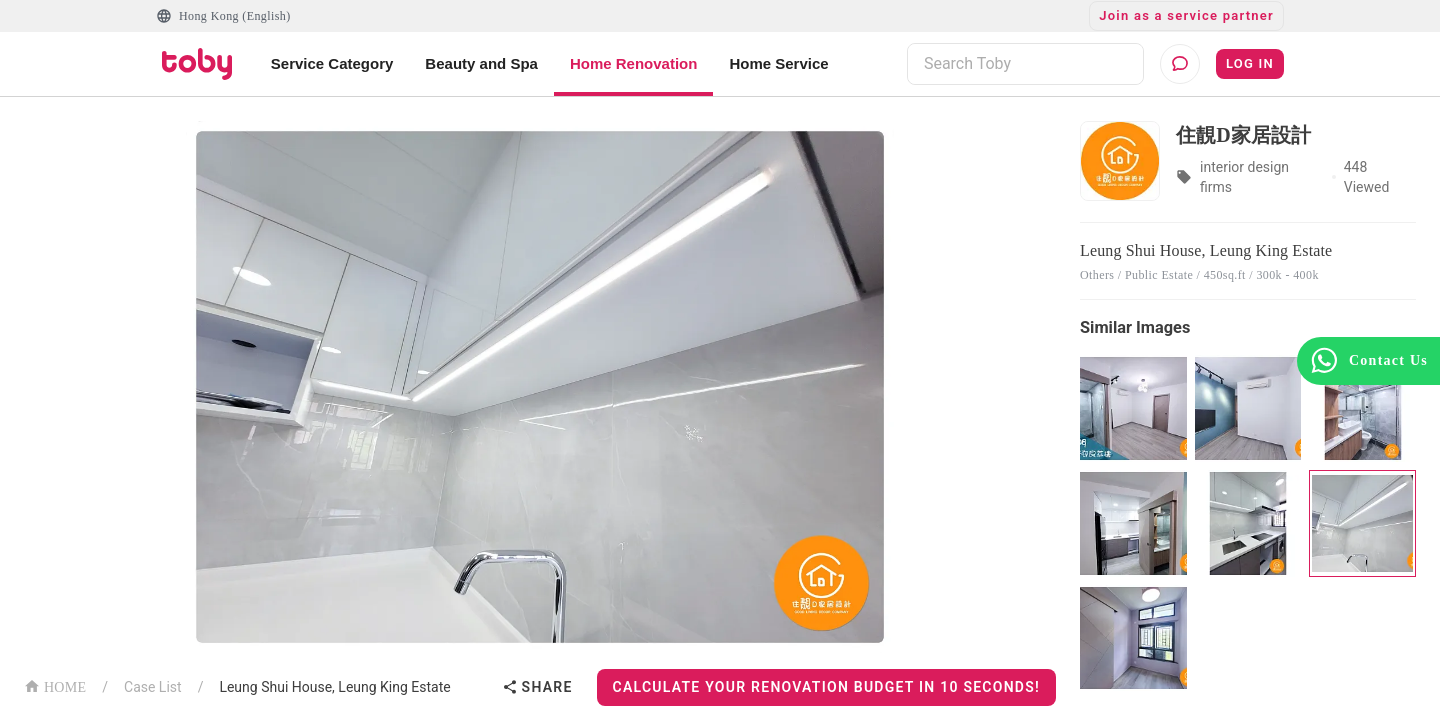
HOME (55, 685)
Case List (153, 687)
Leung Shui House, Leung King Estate (334, 687)
